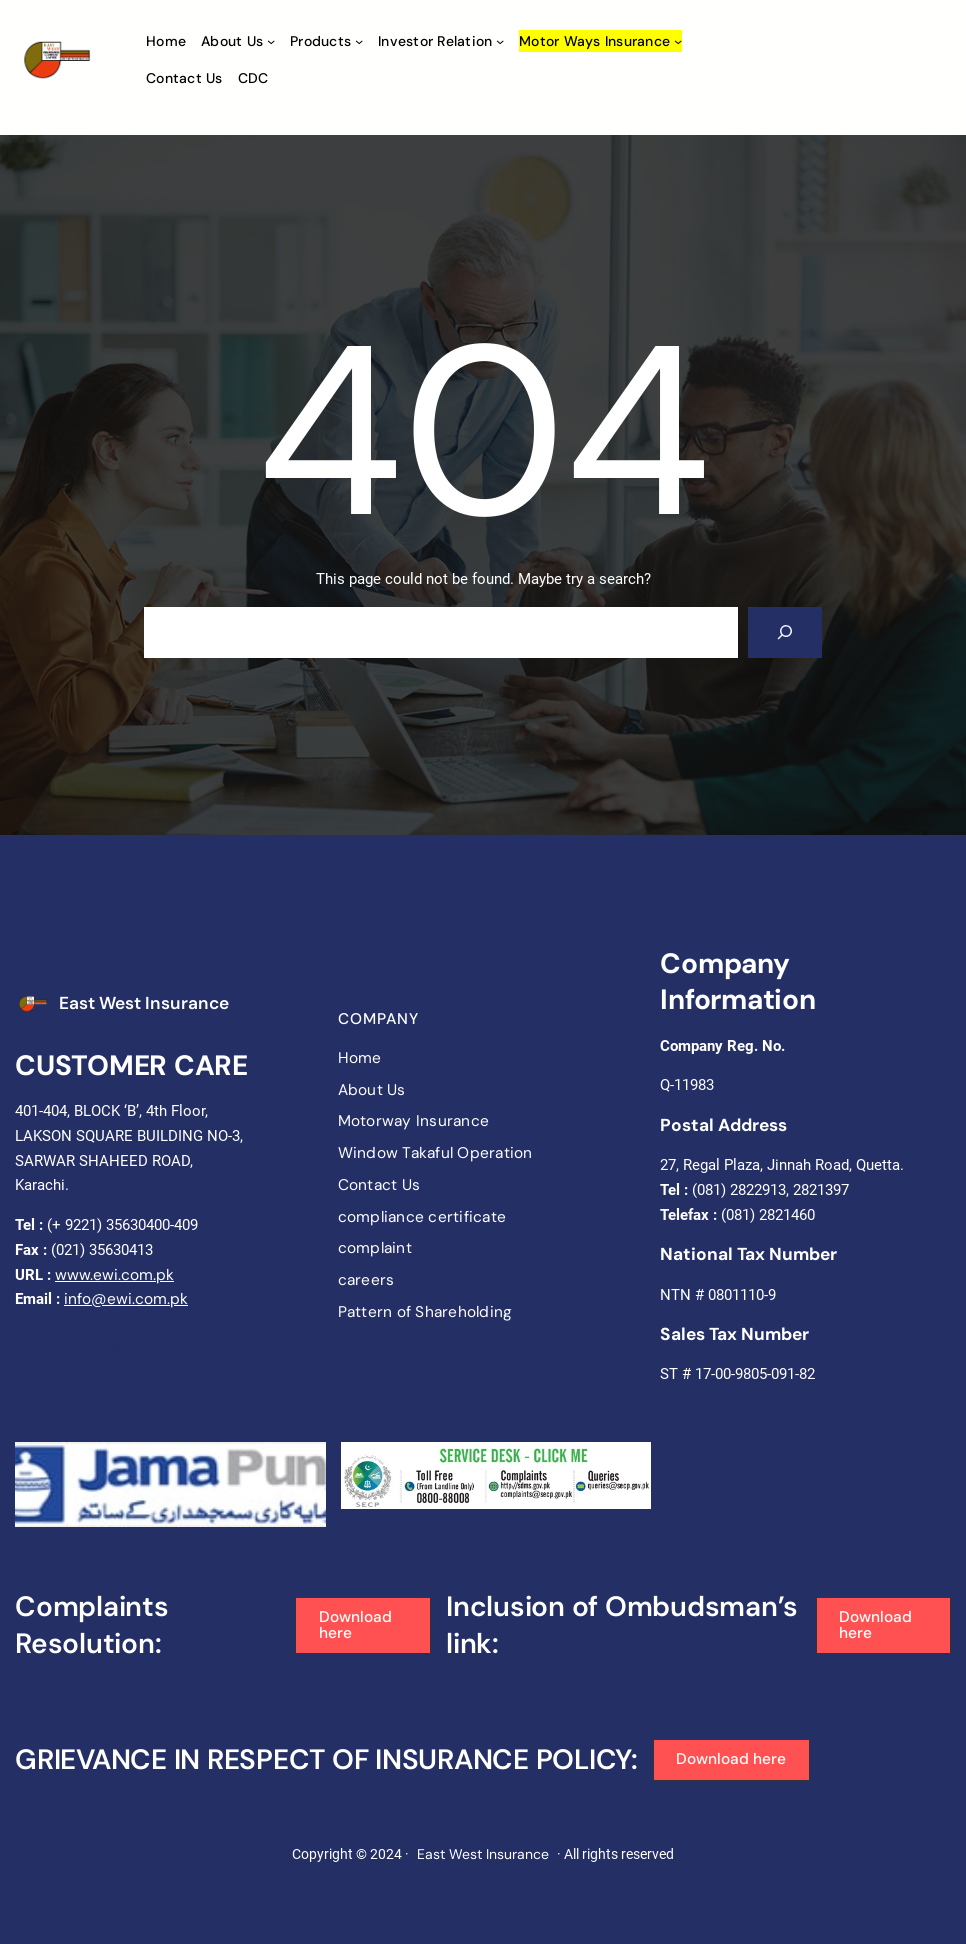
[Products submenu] (359, 41)
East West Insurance (144, 1003)
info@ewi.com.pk (126, 1299)
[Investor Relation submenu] (500, 41)
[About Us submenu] (271, 41)
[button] (363, 1626)
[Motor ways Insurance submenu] (678, 41)
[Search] (785, 632)
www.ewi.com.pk (114, 1275)
